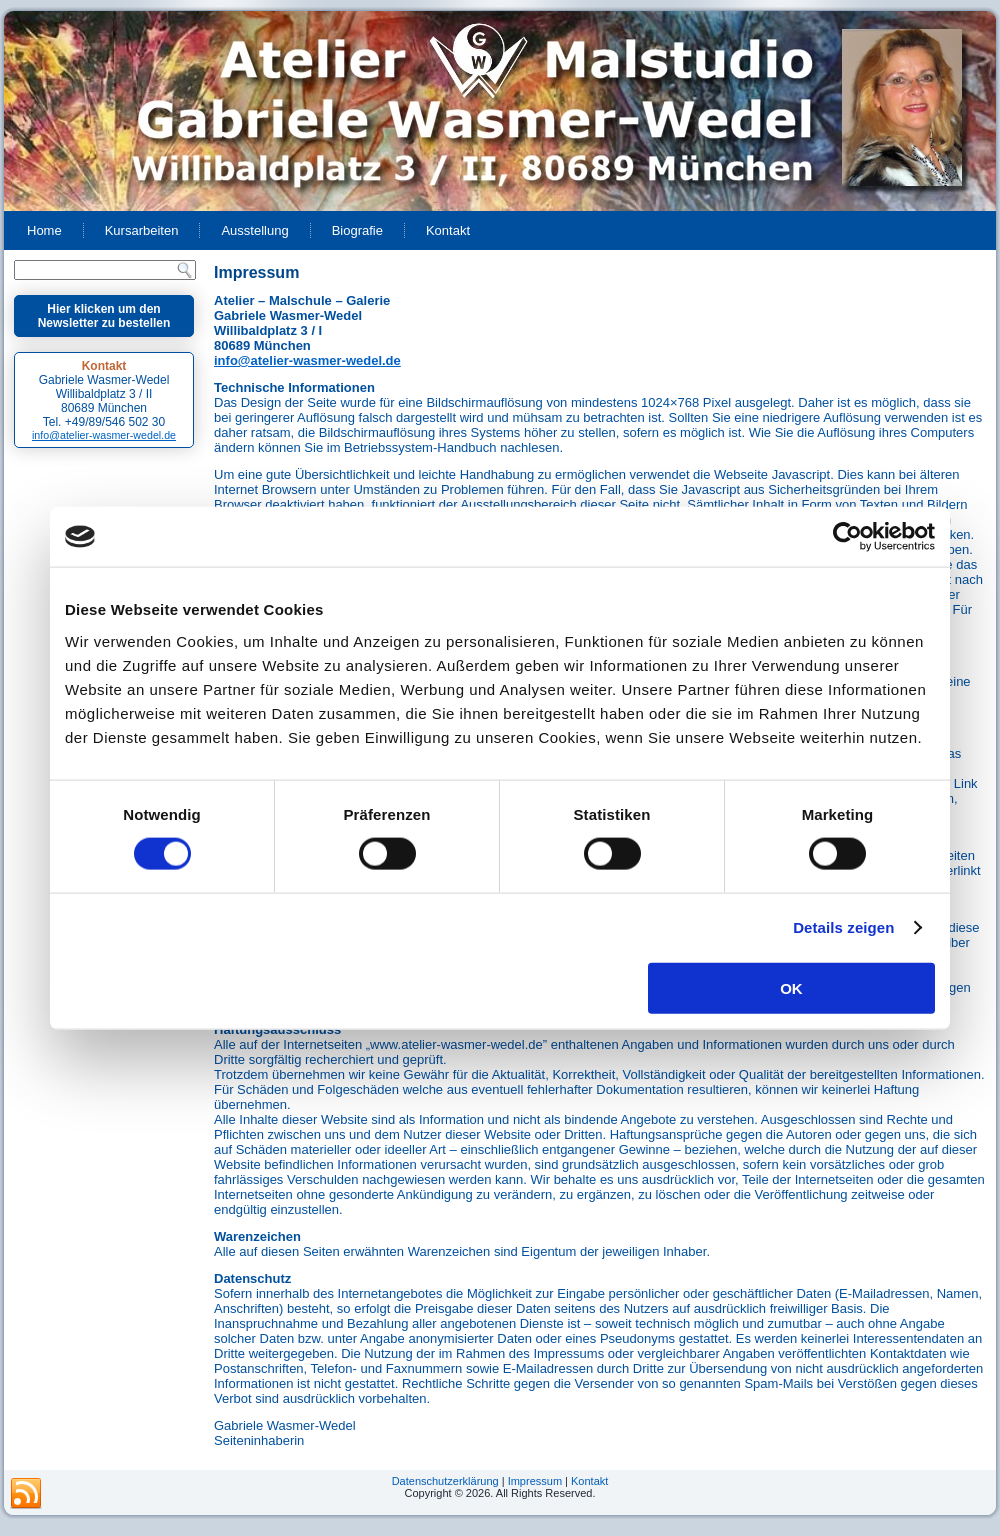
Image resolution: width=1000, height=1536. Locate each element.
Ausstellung (254, 230)
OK (791, 987)
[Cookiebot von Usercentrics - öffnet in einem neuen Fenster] (847, 537)
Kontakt (448, 230)
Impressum (535, 1481)
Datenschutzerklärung (445, 1481)
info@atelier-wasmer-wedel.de (104, 435)
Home (44, 230)
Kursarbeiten (142, 230)
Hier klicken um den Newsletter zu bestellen (104, 316)
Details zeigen (843, 927)
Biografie (357, 230)
